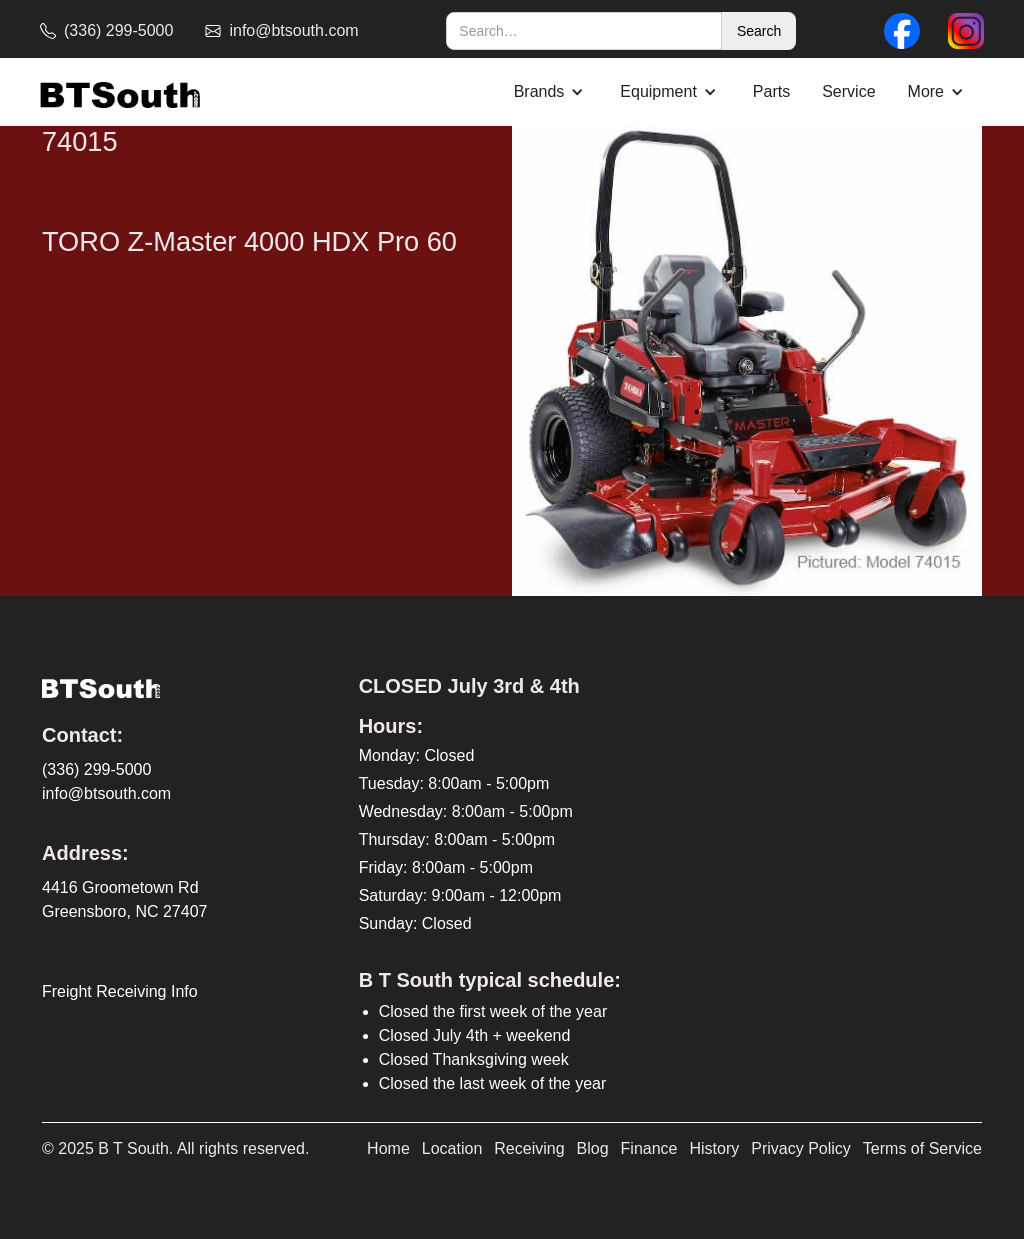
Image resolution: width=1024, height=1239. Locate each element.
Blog (593, 1148)
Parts (771, 91)
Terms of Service (922, 1148)
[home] (120, 92)
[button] (551, 92)
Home (388, 1148)
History (715, 1148)
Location (452, 1148)
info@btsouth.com (106, 793)
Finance (649, 1148)
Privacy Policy (801, 1148)
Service (848, 91)
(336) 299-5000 (96, 769)
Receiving (529, 1148)
